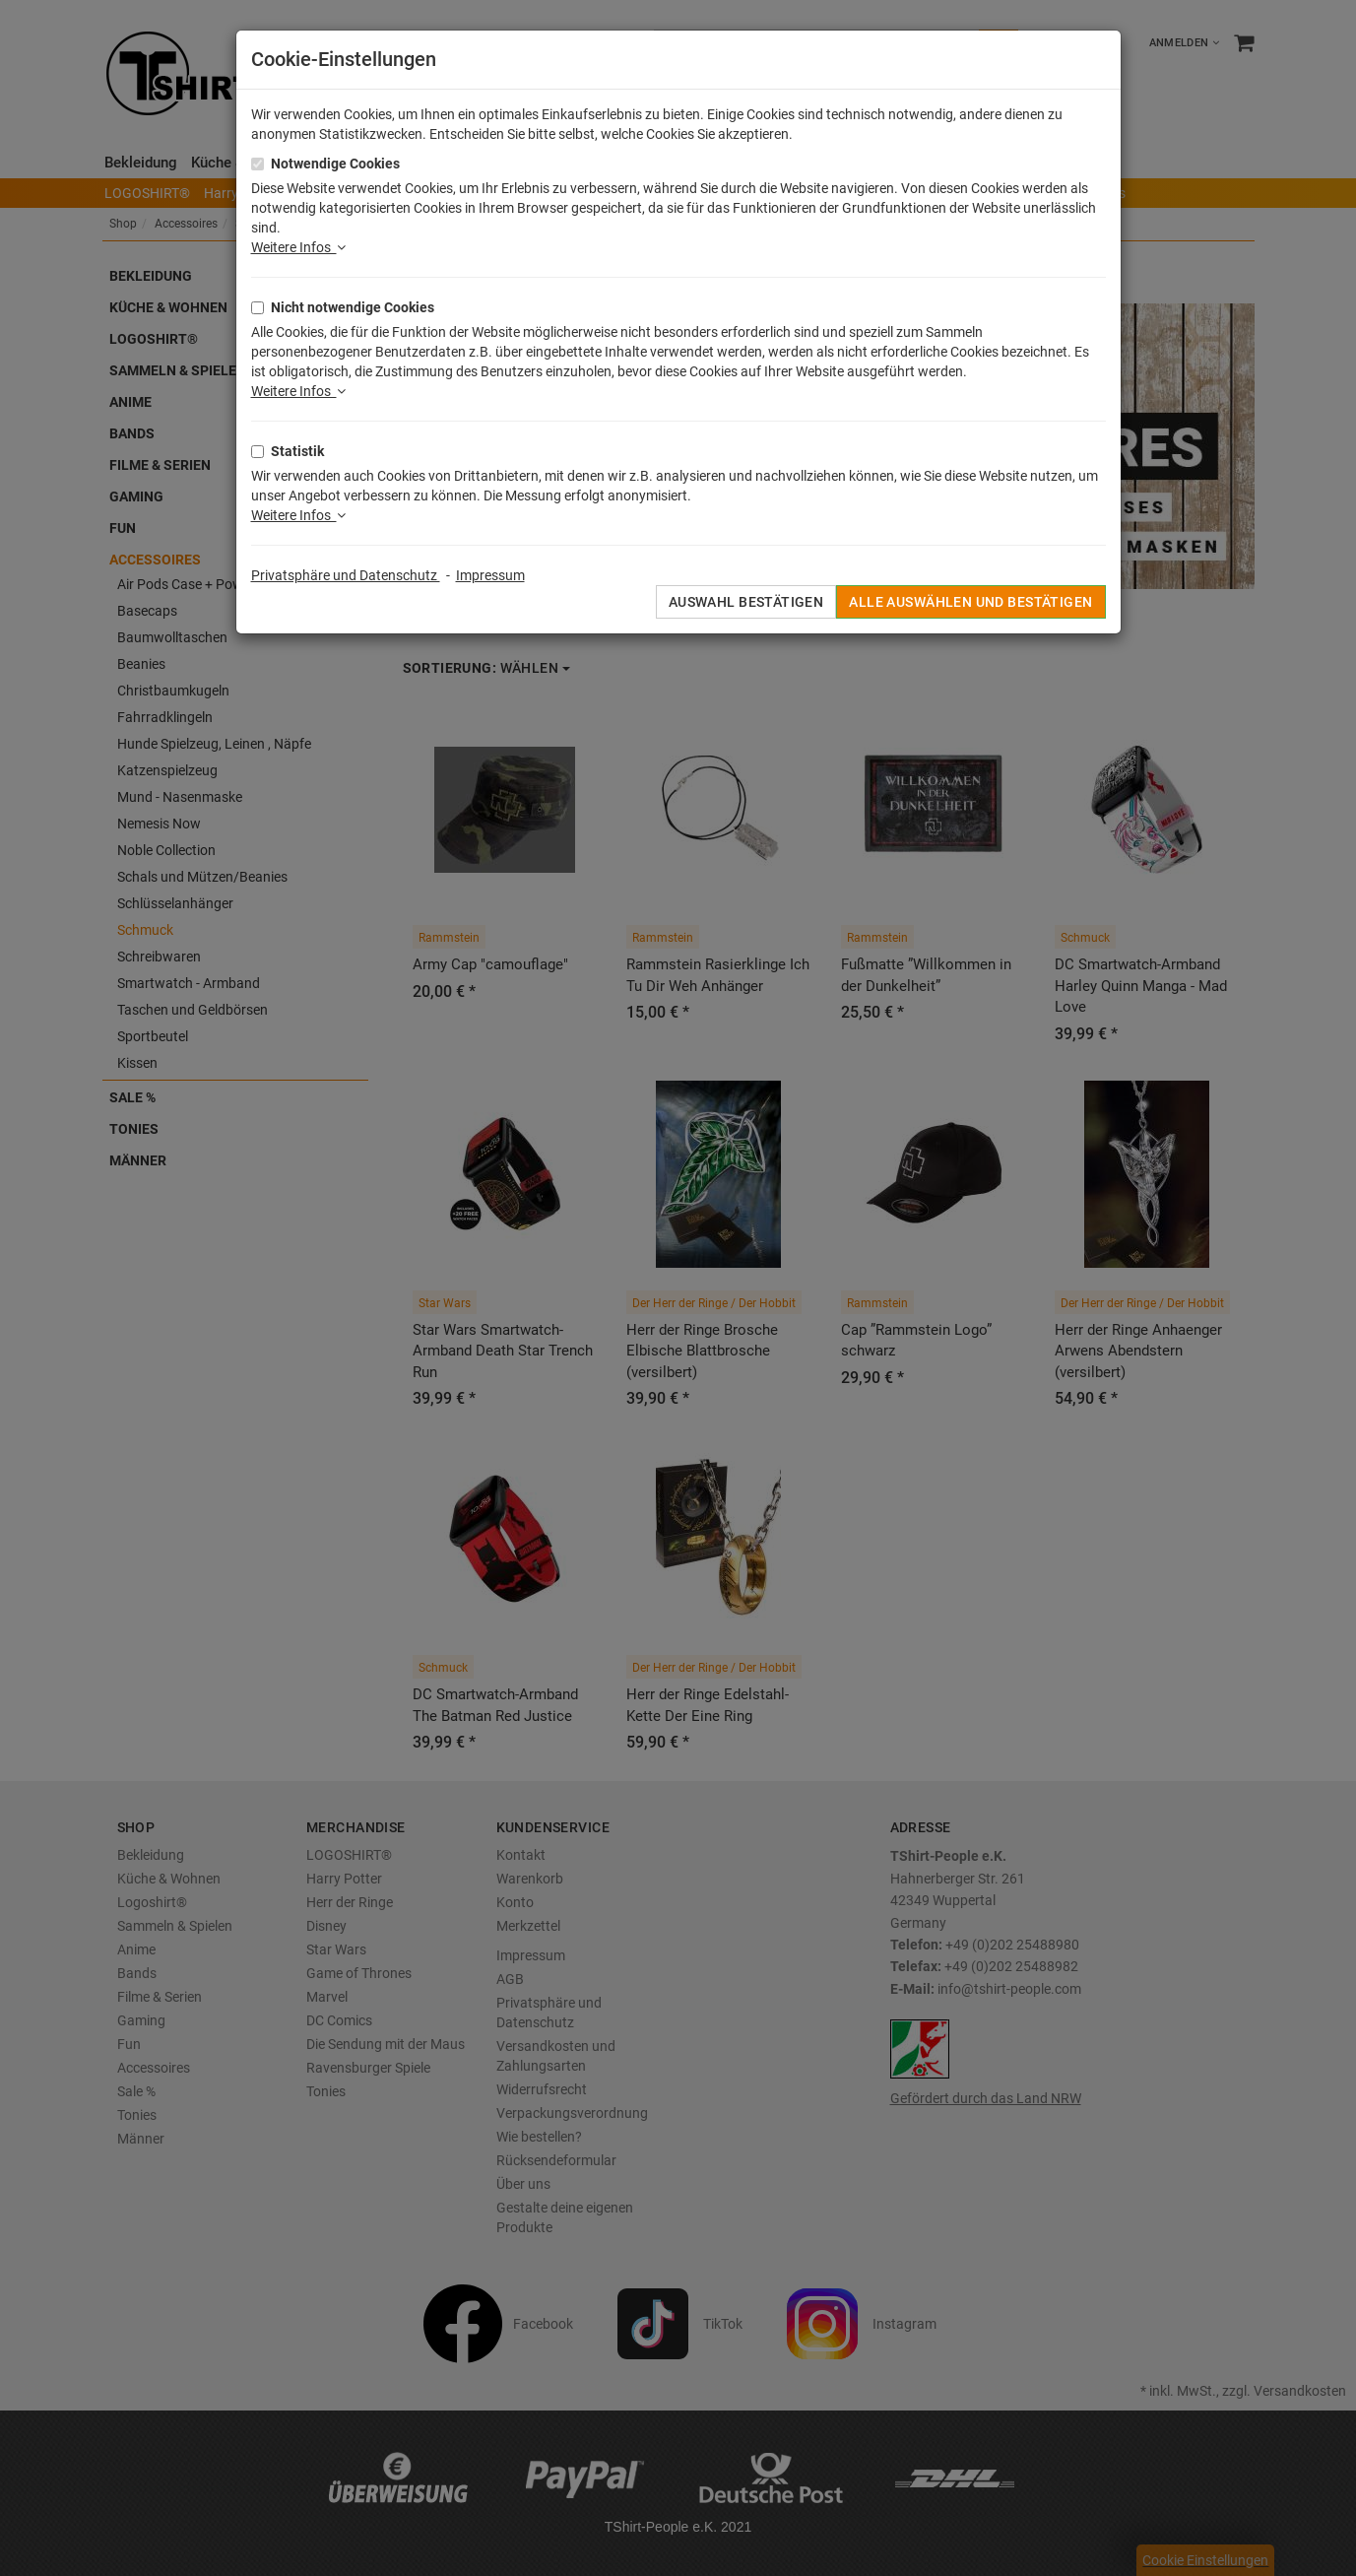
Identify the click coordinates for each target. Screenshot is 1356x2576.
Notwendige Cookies (335, 163)
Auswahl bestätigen (746, 602)
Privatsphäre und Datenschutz (345, 575)
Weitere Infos (298, 247)
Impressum (490, 575)
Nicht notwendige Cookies (352, 307)
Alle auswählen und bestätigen (970, 602)
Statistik (297, 451)
